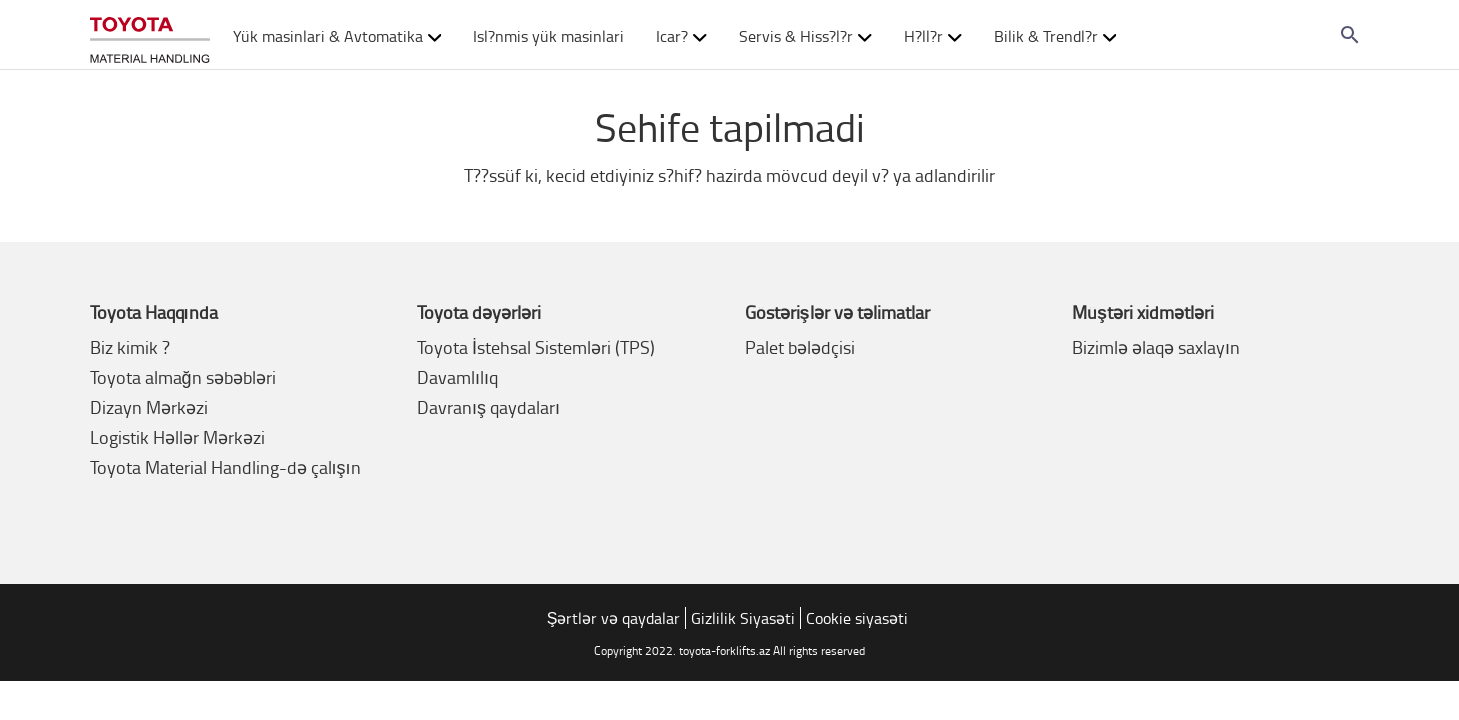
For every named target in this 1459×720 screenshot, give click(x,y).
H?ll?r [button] (933, 36)
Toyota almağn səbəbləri (183, 377)
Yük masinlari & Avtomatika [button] (337, 36)
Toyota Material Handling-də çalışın (225, 467)
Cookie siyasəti (857, 618)
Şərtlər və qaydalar (614, 618)
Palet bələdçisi (800, 347)
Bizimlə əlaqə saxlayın (1156, 347)
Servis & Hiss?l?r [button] (805, 36)
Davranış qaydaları (488, 407)
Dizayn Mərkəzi (149, 407)
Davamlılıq (457, 377)
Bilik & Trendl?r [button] (1055, 36)
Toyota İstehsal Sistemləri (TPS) (536, 347)
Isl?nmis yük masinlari (548, 36)
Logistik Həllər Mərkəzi (177, 437)
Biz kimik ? (130, 347)
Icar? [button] (681, 36)
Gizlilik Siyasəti (743, 618)
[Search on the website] (1350, 35)
